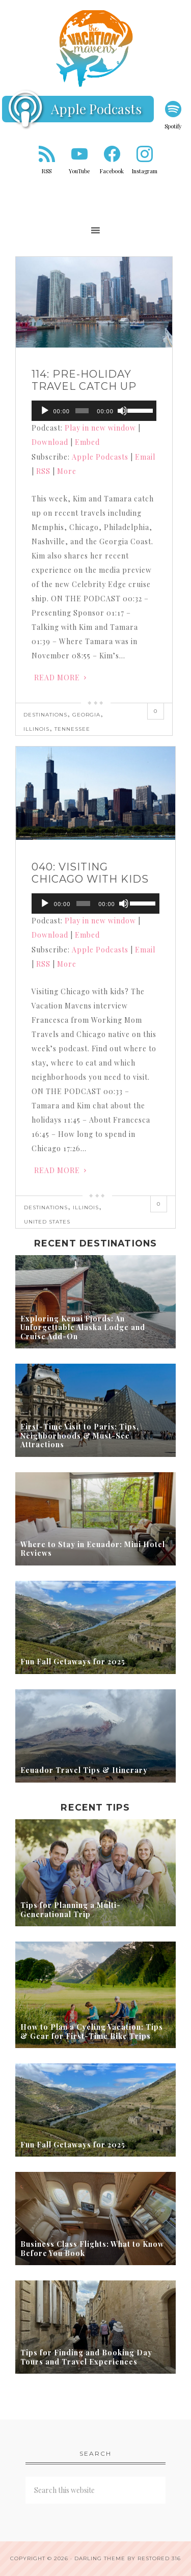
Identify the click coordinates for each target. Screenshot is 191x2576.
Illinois (36, 729)
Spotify (173, 126)
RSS (46, 171)
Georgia (86, 714)
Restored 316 (159, 2558)
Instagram (144, 171)
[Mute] (122, 411)
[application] (94, 411)
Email (145, 457)
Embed (87, 442)
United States (47, 1221)
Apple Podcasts (96, 109)
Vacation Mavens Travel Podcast (95, 48)
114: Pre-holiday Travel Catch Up (84, 380)
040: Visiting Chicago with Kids (90, 873)
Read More (57, 677)
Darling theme (99, 2558)
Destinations (45, 714)
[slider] (82, 410)
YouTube (79, 171)
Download (50, 442)
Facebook (112, 171)
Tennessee (72, 729)
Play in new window (100, 428)
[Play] (45, 411)
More (66, 471)
